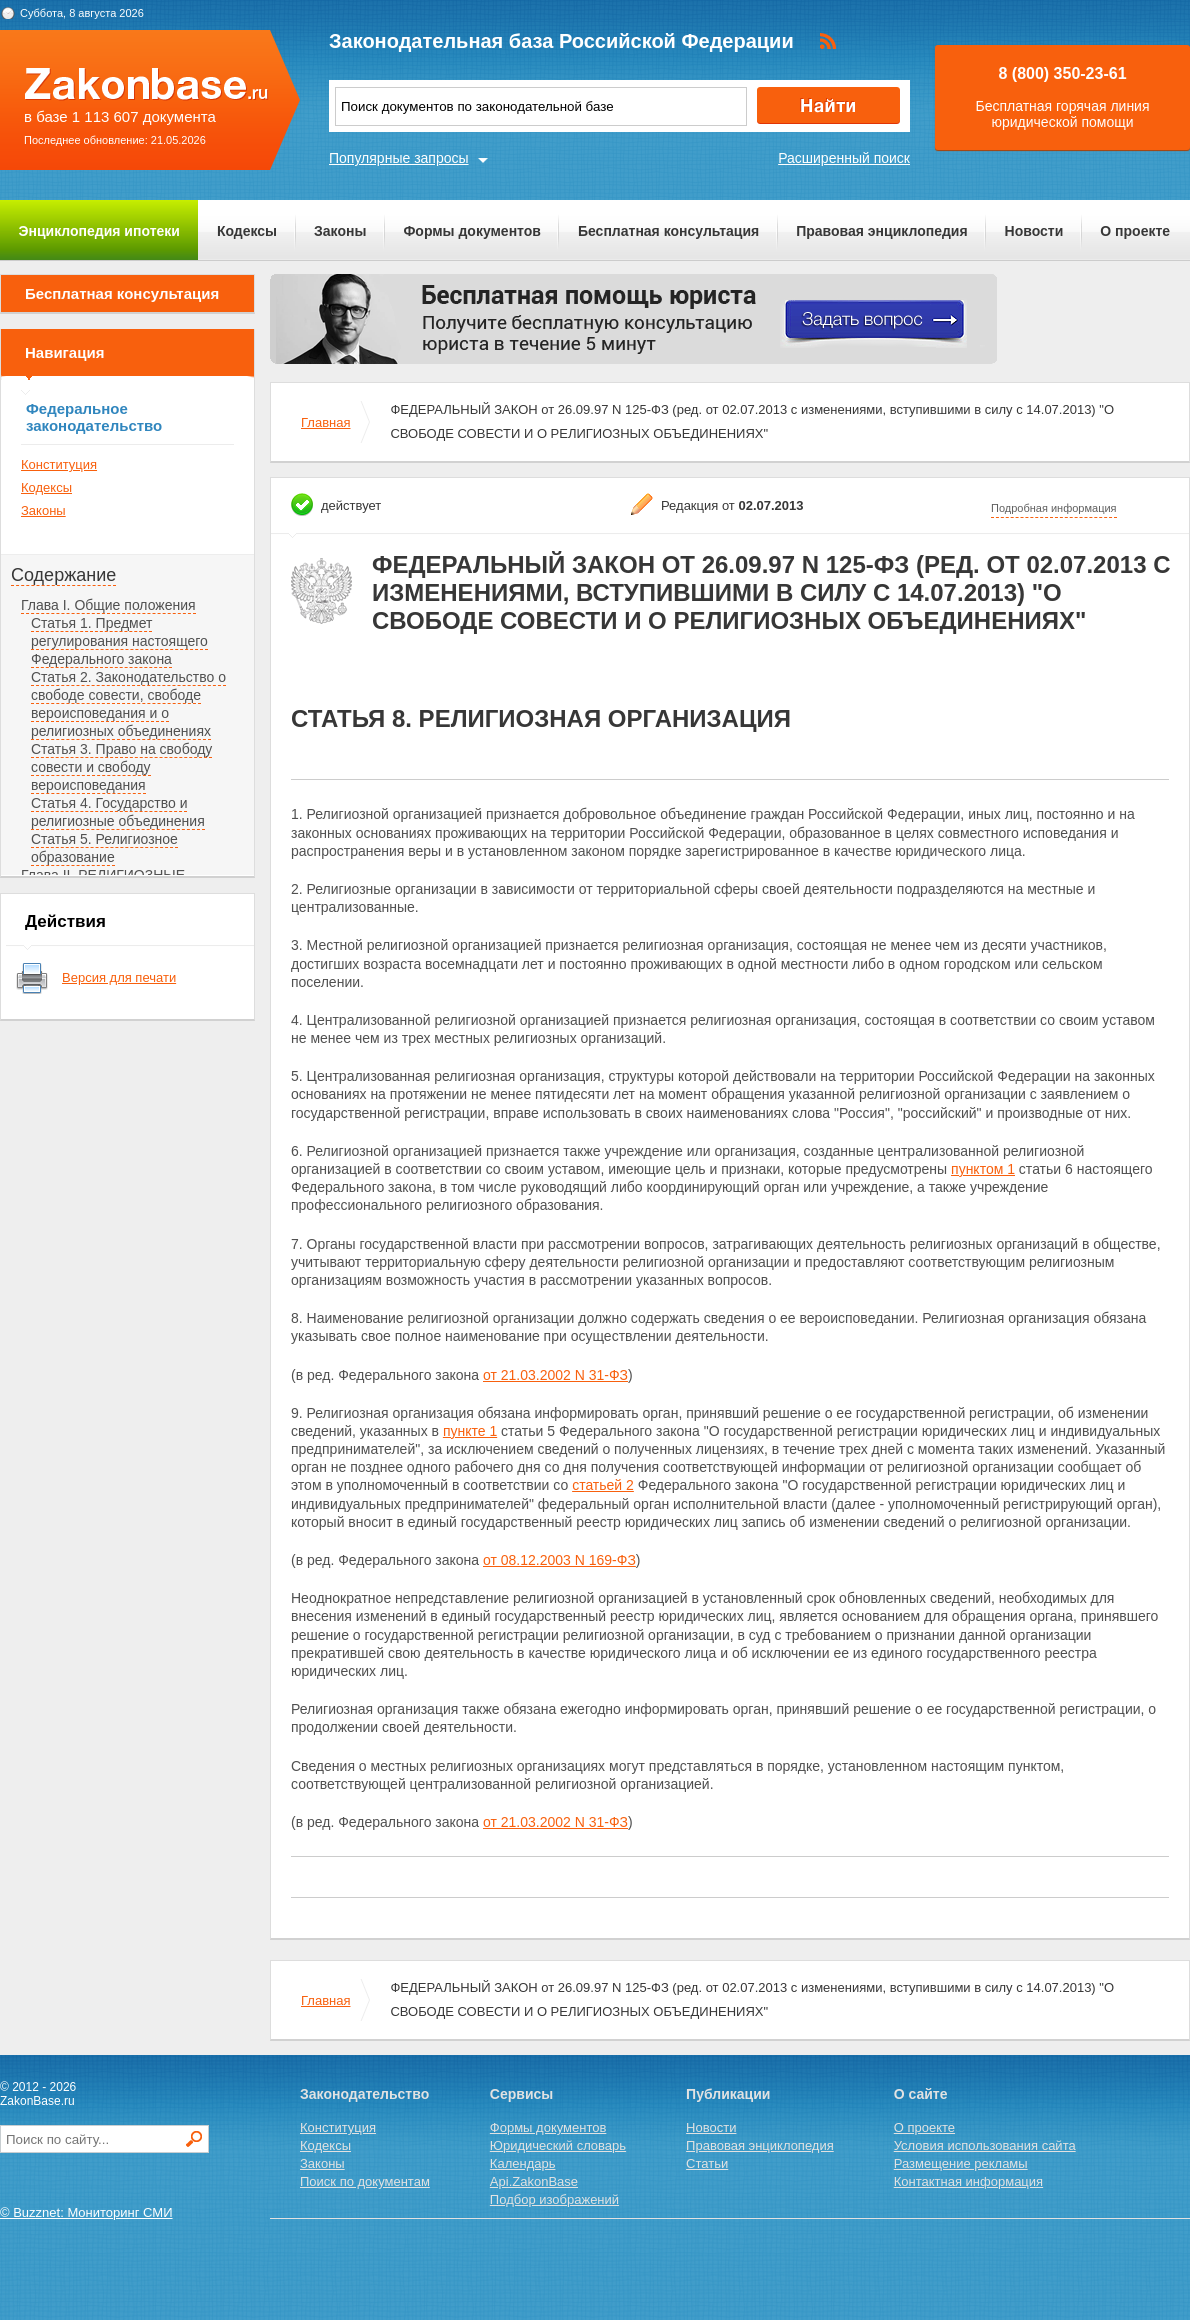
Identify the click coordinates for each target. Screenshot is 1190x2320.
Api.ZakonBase (534, 2181)
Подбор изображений (554, 2199)
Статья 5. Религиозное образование (104, 848)
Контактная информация (968, 2181)
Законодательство (364, 2094)
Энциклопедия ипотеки (99, 231)
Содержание (63, 575)
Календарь (523, 2163)
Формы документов (472, 231)
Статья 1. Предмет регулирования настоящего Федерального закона (119, 641)
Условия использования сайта (985, 2145)
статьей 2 (603, 1485)
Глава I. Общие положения (108, 605)
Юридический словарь (558, 2145)
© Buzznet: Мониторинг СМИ (86, 2212)
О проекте (1135, 231)
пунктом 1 (983, 1169)
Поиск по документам (365, 2181)
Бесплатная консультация (668, 231)
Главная (325, 422)
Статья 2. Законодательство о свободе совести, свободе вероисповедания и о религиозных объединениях (128, 704)
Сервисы (521, 2094)
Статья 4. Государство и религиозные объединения (118, 812)
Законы (340, 231)
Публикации (728, 2094)
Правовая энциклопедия (881, 231)
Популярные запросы (399, 158)
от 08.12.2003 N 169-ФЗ (559, 1560)
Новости (1034, 231)
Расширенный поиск (844, 158)
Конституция (59, 464)
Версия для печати (119, 977)
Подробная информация (1054, 508)
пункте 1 (470, 1431)
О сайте (921, 2094)
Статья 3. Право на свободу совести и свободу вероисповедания (121, 767)
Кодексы (247, 231)
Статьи (707, 2163)
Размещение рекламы (961, 2163)
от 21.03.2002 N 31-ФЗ (555, 1375)
